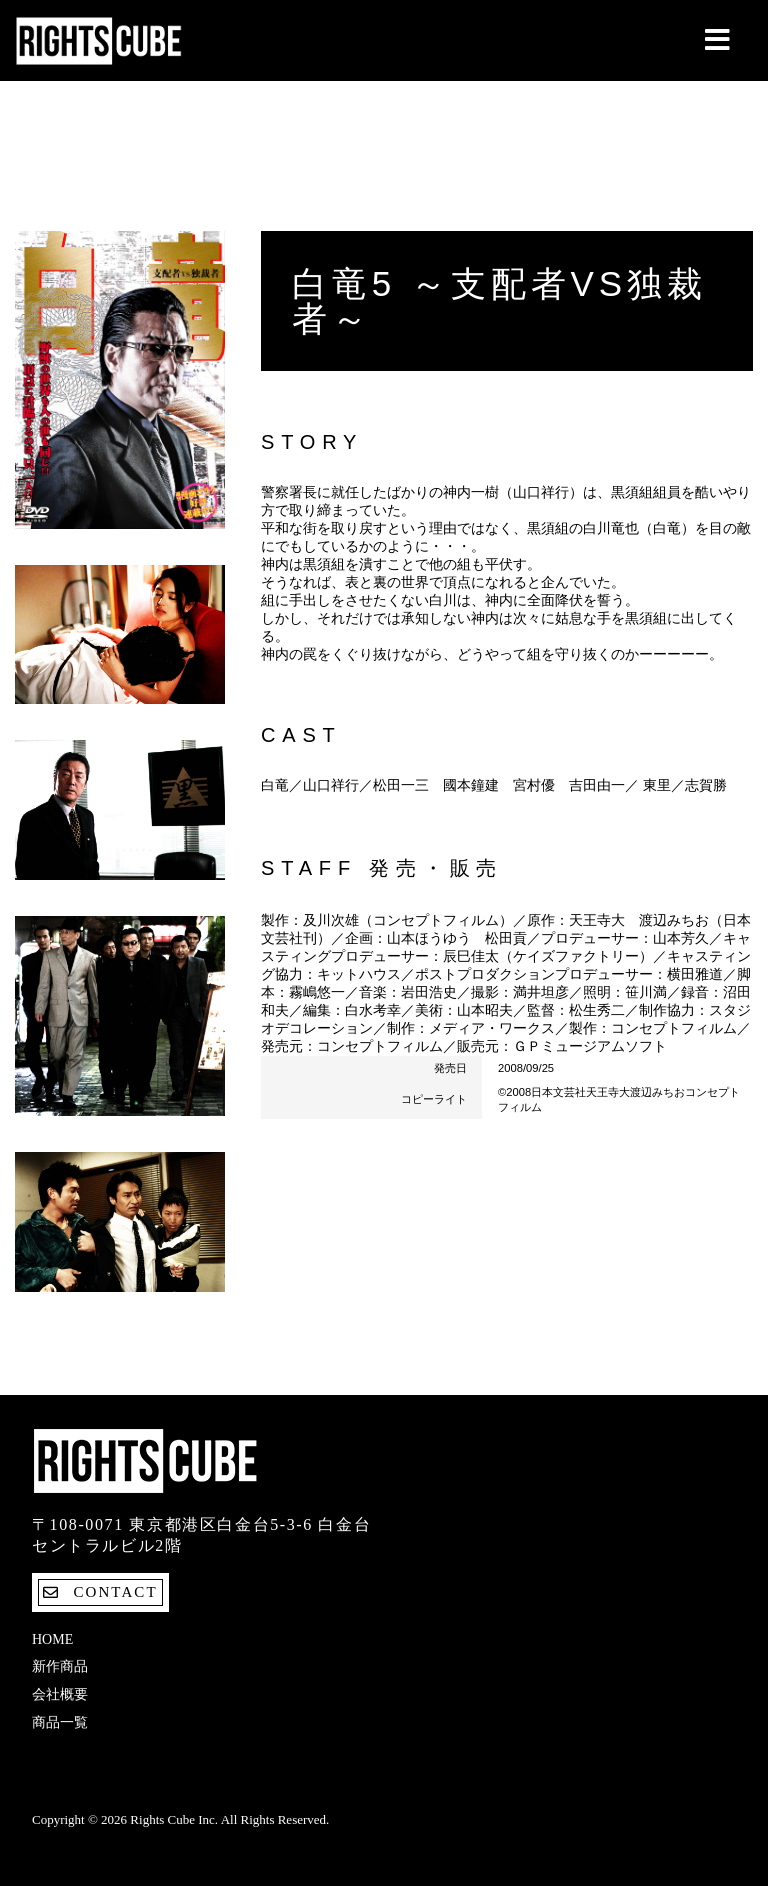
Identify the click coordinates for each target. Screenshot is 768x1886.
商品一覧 (60, 1722)
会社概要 (60, 1694)
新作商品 (60, 1666)
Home (52, 1639)
